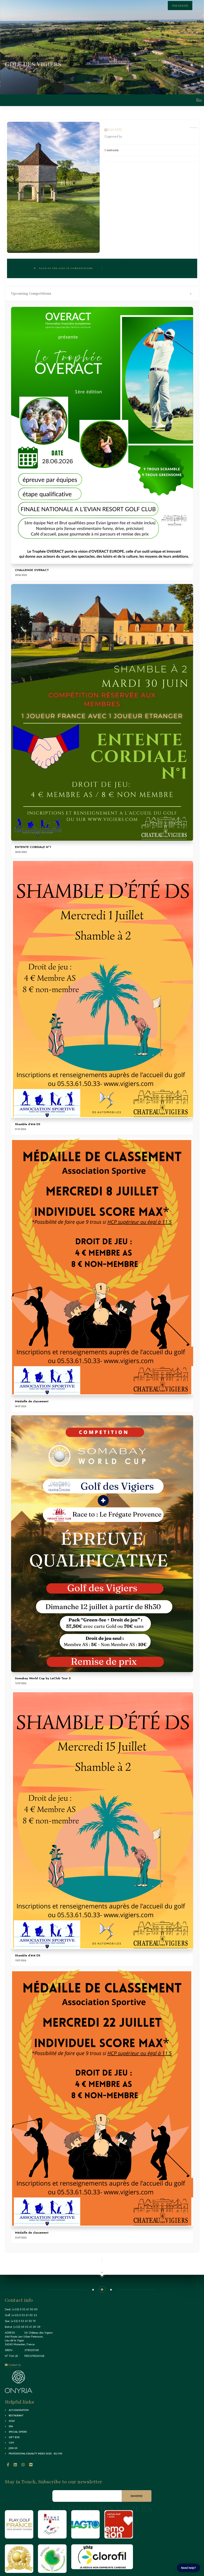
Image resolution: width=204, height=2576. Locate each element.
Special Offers (18, 2432)
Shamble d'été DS (27, 1124)
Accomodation (19, 2410)
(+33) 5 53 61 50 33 (24, 2315)
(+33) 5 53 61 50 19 (23, 2321)
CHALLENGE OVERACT (32, 570)
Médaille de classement (31, 1401)
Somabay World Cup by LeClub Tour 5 (43, 1678)
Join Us (13, 2448)
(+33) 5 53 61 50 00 (25, 2309)
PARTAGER (113, 150)
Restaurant (16, 2415)
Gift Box (14, 2437)
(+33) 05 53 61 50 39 (26, 2327)
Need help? (188, 2567)
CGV (11, 2443)
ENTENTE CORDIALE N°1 (33, 847)
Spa (11, 2426)
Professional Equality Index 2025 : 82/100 (35, 2453)
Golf (12, 2421)
